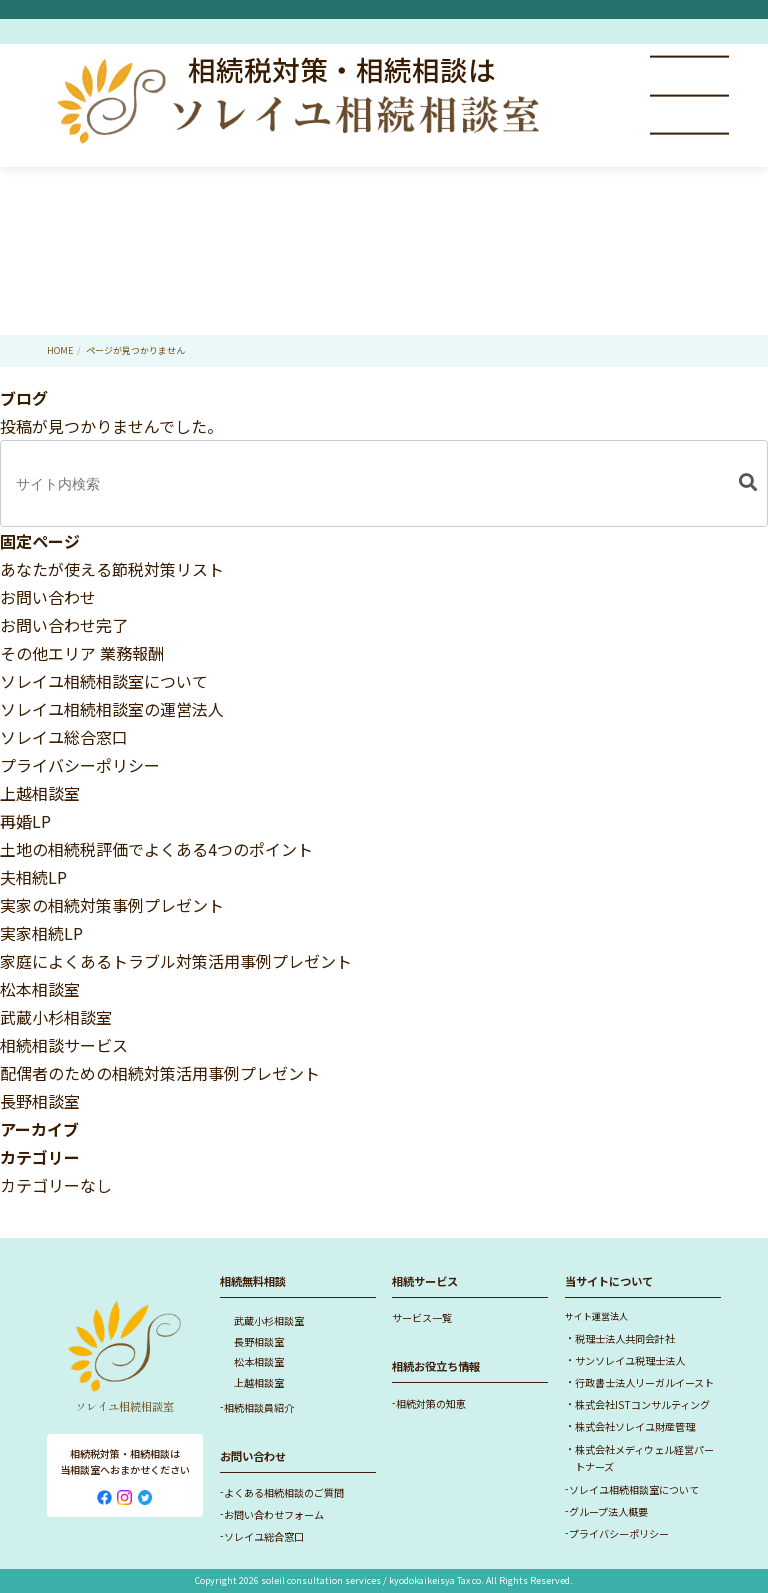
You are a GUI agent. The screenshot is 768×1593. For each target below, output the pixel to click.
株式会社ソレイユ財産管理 (635, 1426)
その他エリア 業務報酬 (82, 653)
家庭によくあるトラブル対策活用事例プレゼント (176, 961)
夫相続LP (33, 877)
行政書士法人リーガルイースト (644, 1382)
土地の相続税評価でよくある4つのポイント (156, 849)
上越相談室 (40, 793)
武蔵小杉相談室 (56, 1017)
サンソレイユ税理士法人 (630, 1360)
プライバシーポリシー (80, 765)
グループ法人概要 (608, 1511)
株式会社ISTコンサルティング (642, 1404)
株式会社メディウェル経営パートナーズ (644, 1458)
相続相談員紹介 (259, 1407)
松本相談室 (40, 989)
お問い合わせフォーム (274, 1514)
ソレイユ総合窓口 (64, 737)
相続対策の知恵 (431, 1403)
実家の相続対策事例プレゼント (112, 905)
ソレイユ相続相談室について (104, 681)
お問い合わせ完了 (64, 625)
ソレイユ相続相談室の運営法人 (112, 709)
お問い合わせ (48, 597)
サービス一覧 (422, 1317)
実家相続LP (41, 933)
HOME (60, 350)
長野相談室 (40, 1101)
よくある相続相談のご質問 (284, 1492)
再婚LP (25, 821)
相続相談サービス (64, 1045)
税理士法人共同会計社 (625, 1338)
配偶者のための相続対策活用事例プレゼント (160, 1073)
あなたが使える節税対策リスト (112, 569)
